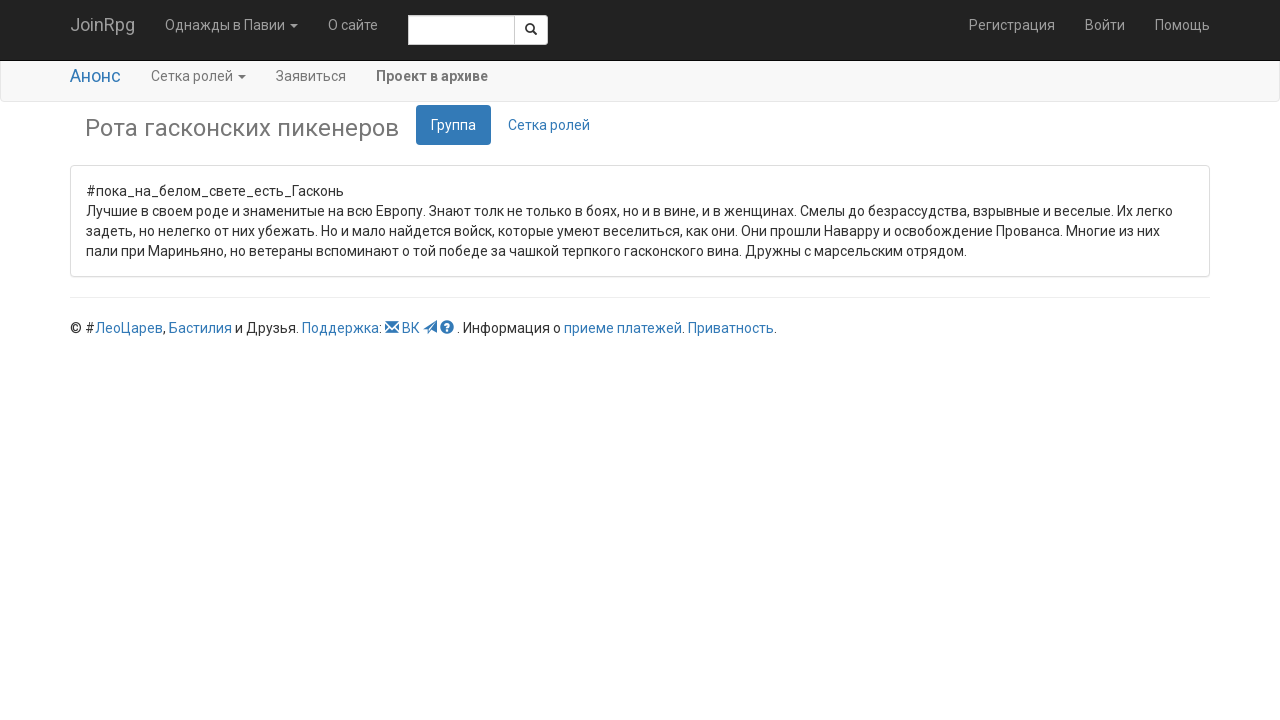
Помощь (1182, 25)
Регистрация (1012, 25)
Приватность (731, 328)
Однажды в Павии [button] (231, 25)
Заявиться (311, 76)
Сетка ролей (549, 125)
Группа (453, 125)
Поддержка (340, 328)
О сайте (353, 25)
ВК (411, 328)
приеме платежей (623, 328)
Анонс (95, 75)
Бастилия (200, 328)
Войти (1105, 25)
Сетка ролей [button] (198, 76)
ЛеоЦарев (129, 328)
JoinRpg (102, 24)
